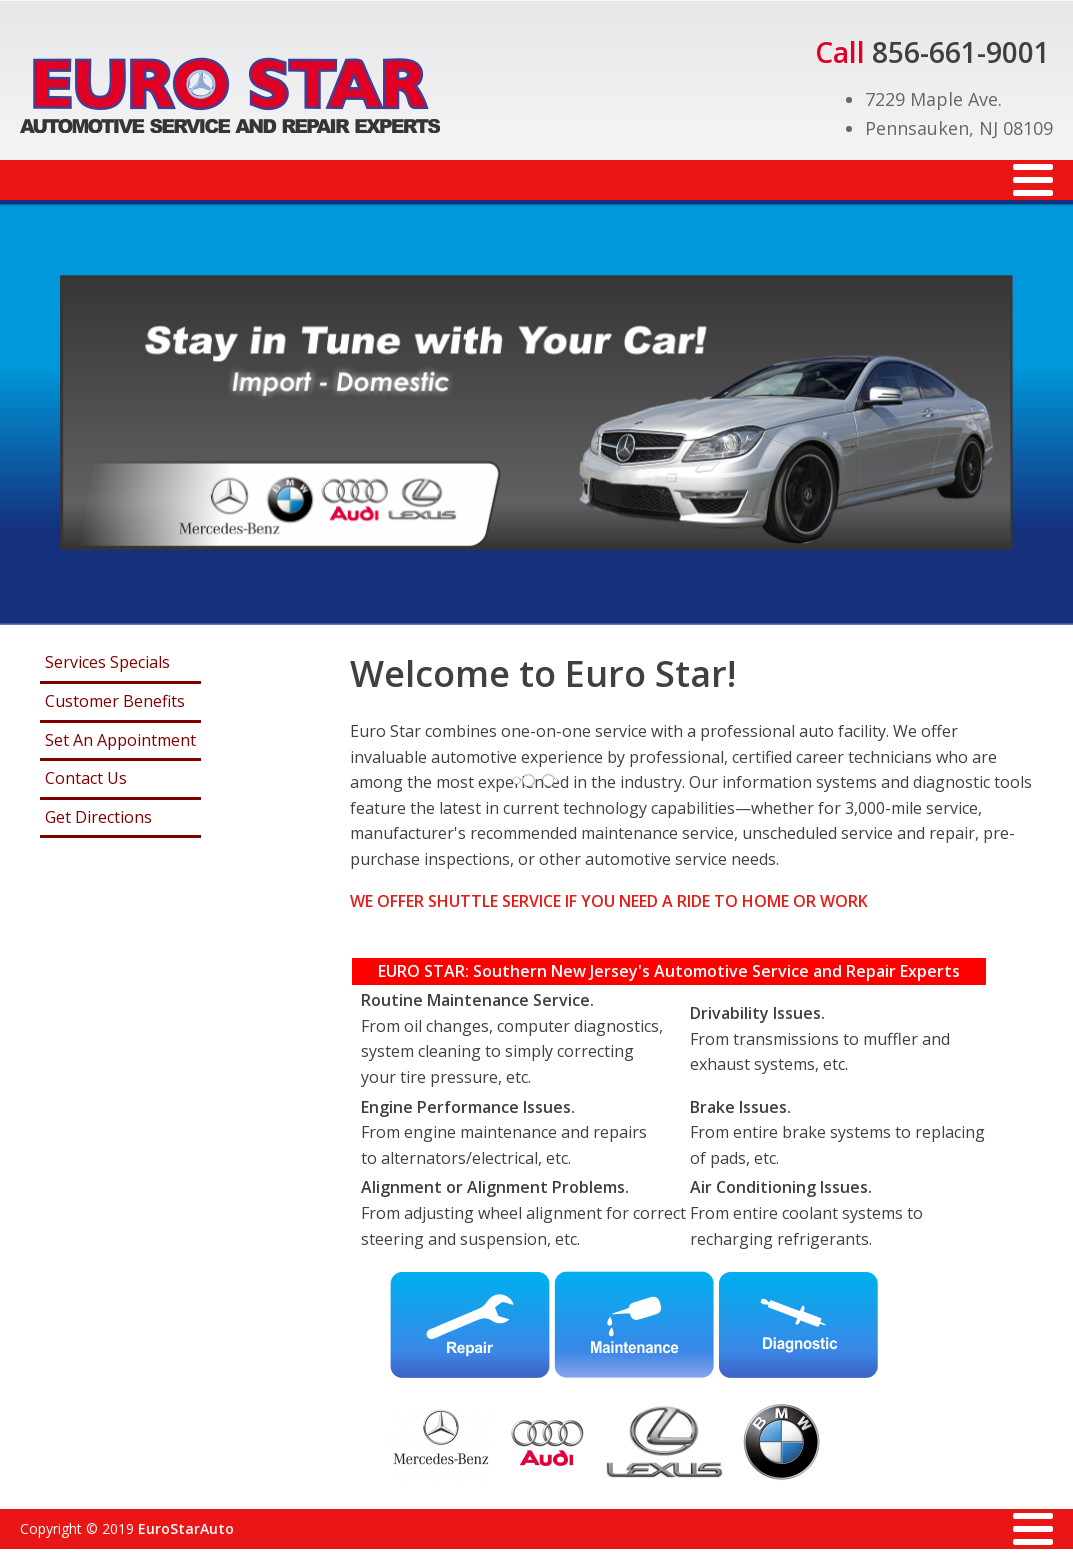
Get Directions (98, 817)
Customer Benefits (115, 701)
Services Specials (107, 662)
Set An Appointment (120, 740)
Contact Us (86, 778)
